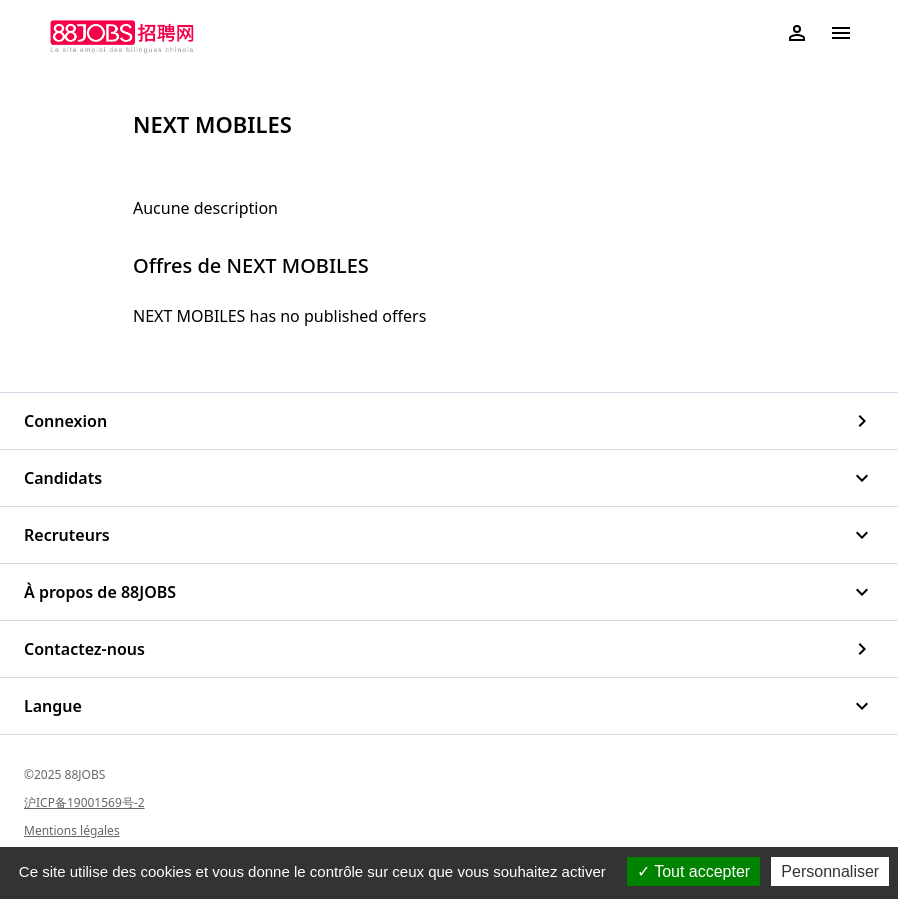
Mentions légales (72, 830)
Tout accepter (693, 871)
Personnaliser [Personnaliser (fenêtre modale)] (830, 871)
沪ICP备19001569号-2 (84, 802)
